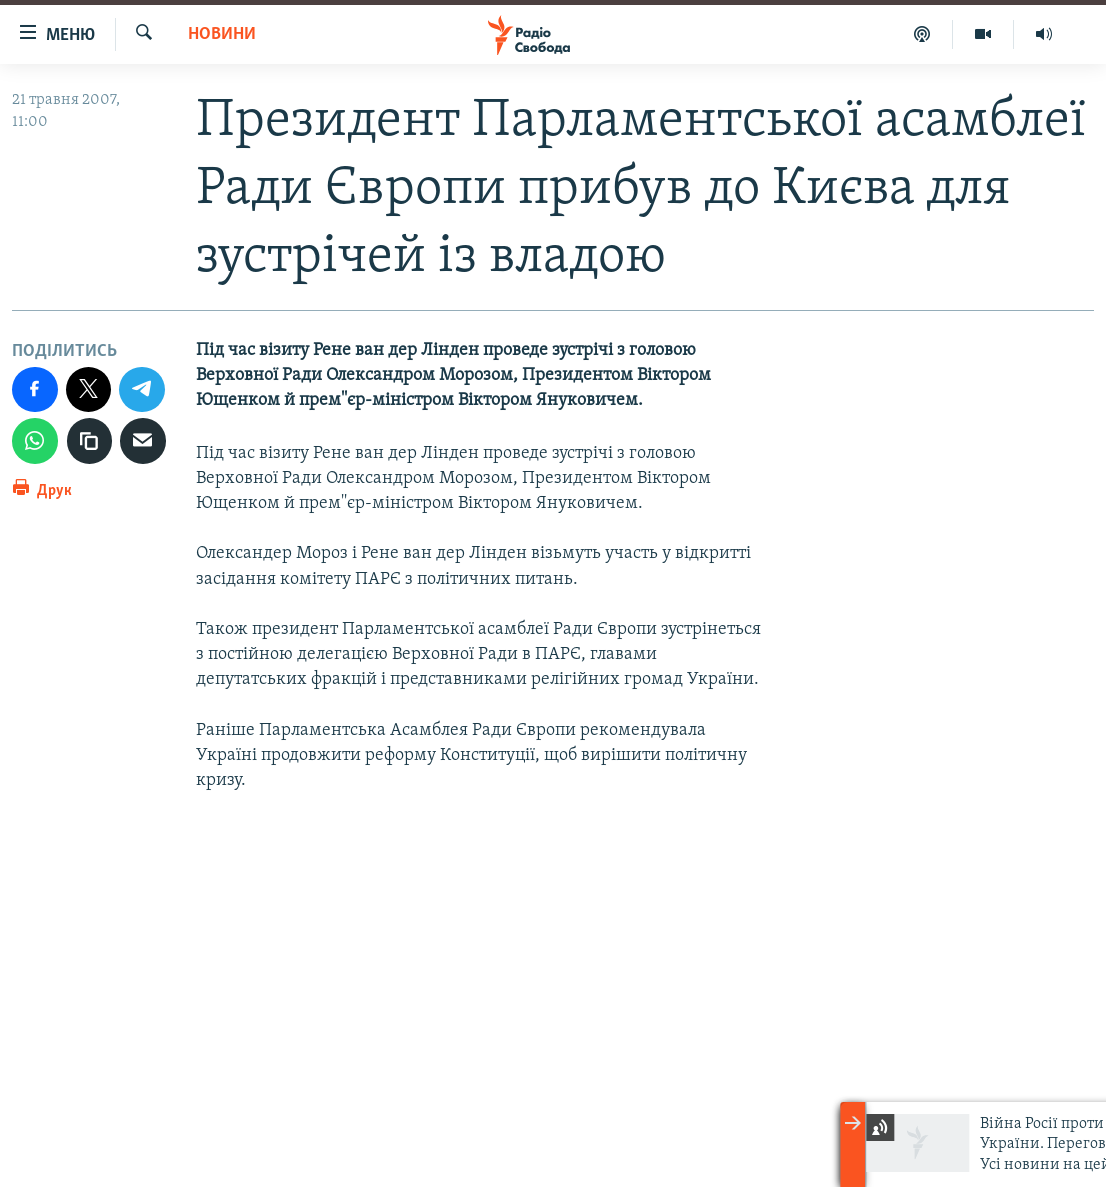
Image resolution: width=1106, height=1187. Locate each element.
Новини (222, 34)
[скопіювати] (90, 441)
